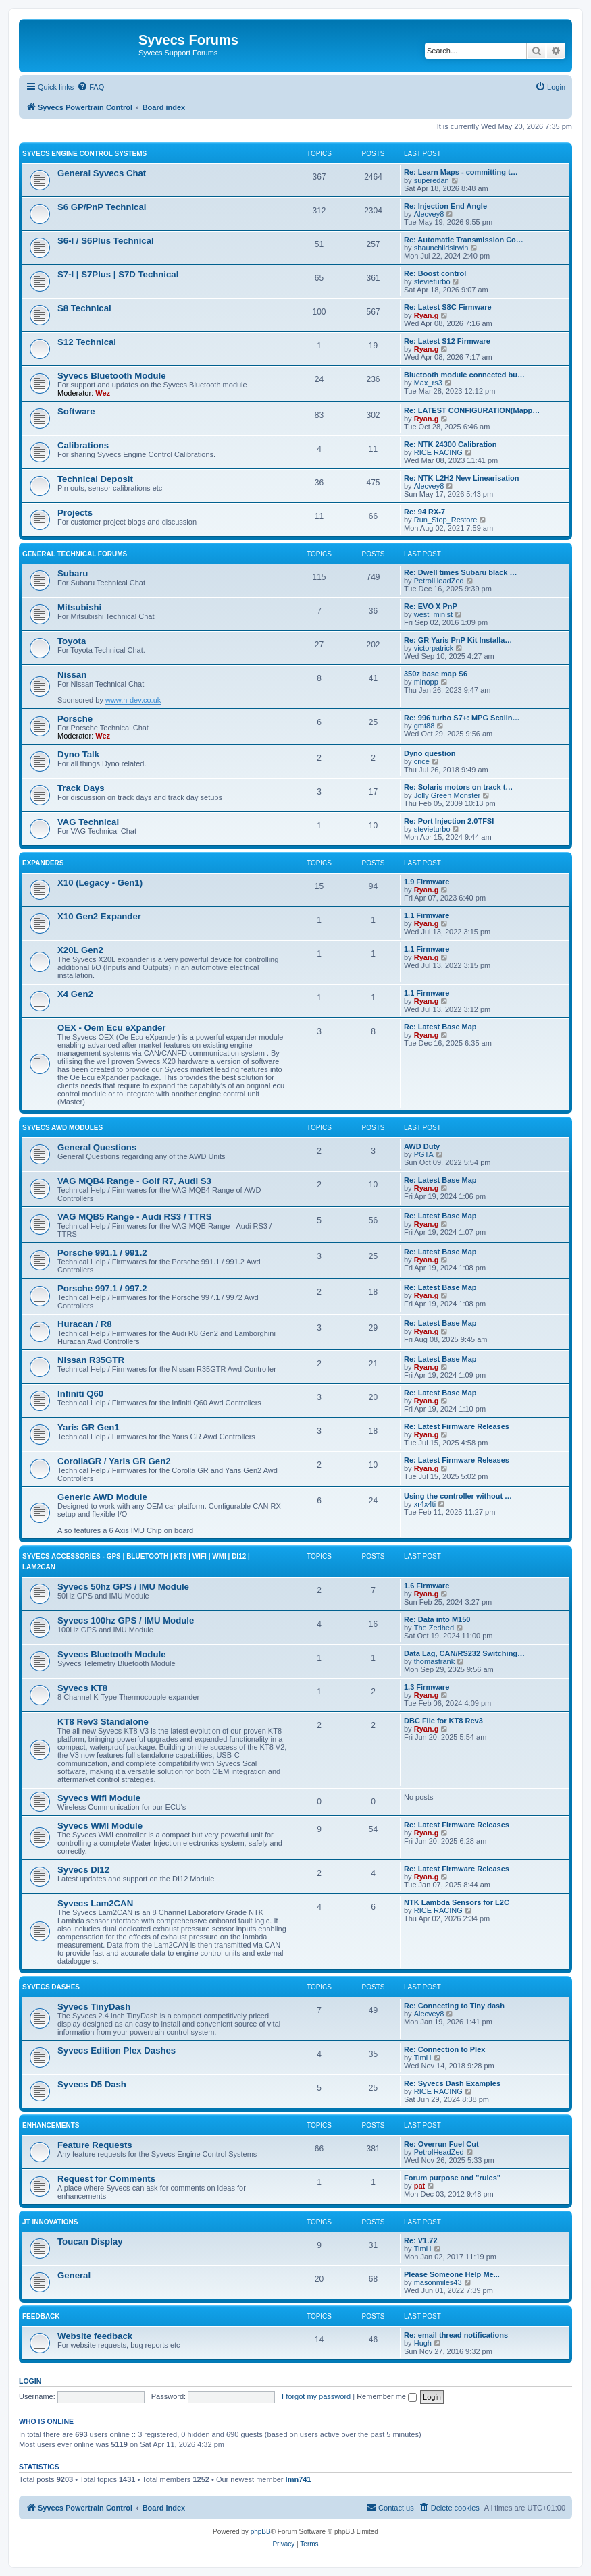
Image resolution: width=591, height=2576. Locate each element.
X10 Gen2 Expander (99, 916)
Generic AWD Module (102, 1497)
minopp (426, 682)
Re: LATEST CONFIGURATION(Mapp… (472, 410)
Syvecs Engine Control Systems (84, 153)
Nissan (71, 675)
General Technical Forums (74, 554)
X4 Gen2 (75, 994)
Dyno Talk (78, 754)
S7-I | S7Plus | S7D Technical (117, 274)
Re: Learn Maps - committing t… (461, 172)
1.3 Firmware (426, 1687)
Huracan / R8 (84, 1324)
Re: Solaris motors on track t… (458, 787)
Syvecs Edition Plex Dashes (116, 2050)
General (74, 2275)
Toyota (71, 641)
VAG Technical (88, 822)
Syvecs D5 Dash (91, 2084)
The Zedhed (434, 1628)
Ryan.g (426, 315)
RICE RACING (438, 452)
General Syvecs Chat (101, 173)
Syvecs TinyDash (93, 2007)
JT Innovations (50, 2222)
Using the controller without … (458, 1496)
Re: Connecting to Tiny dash (454, 2006)
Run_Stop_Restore (446, 520)
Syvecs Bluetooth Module (111, 376)
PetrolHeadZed (439, 580)
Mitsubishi (79, 607)
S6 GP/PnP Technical (101, 207)
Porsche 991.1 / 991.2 (102, 1252)
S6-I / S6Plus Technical (105, 241)
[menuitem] (90, 87)
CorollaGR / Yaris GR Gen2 (114, 1461)
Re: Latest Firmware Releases (456, 1426)
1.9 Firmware (426, 882)
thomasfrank (434, 1661)
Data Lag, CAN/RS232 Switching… (464, 1653)
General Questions (96, 1147)
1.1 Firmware (426, 915)
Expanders (43, 863)
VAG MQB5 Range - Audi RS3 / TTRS (134, 1217)
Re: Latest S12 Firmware (447, 341)
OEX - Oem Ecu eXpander (111, 1028)
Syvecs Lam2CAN (95, 1903)
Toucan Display (89, 2241)
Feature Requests (94, 2145)
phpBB (261, 2531)
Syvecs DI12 (83, 1869)
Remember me (387, 2396)
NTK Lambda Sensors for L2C (456, 1902)
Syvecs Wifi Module (98, 1798)
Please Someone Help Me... (452, 2274)
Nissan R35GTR (90, 1360)
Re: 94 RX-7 (424, 512)
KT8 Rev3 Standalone (103, 1722)
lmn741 (298, 2479)
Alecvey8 (429, 214)
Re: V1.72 (421, 2240)
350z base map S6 (435, 674)
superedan (431, 180)
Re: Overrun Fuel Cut (441, 2144)
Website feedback (94, 2336)
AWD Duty (422, 1146)
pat (420, 2186)
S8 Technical (84, 308)
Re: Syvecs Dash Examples (452, 2083)
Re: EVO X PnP (430, 606)
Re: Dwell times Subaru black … (460, 572)
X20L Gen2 (80, 950)
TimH (423, 2058)
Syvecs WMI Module (100, 1826)
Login (30, 2381)
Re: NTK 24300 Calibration (450, 444)
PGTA (424, 1154)
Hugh (423, 2343)
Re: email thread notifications (456, 2335)
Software (76, 411)
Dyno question (429, 753)
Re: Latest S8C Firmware (448, 307)
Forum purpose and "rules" (452, 2178)
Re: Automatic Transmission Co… (463, 240)
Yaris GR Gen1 (88, 1427)
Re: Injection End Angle (445, 206)
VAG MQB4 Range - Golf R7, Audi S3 (134, 1181)
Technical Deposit (95, 479)
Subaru (72, 573)
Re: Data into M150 (437, 1619)
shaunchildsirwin (441, 248)
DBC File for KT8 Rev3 (443, 1721)
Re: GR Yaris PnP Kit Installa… (458, 640)
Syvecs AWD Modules (62, 1127)
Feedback (41, 2316)
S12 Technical (86, 342)
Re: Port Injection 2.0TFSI (449, 821)
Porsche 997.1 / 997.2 (102, 1288)
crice (422, 761)
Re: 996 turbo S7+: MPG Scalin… (461, 718)
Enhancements (50, 2125)
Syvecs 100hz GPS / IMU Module (125, 1620)
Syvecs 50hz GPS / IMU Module (123, 1587)
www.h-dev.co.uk (133, 700)
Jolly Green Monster (447, 795)
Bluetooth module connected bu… (464, 375)
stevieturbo (432, 281)
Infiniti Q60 (80, 1394)
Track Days (81, 788)
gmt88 (424, 726)
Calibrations (83, 445)
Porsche (75, 719)
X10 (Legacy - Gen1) (100, 883)
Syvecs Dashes (51, 1987)
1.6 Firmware (426, 1586)
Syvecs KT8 (82, 1688)
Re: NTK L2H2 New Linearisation (461, 478)
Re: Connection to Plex (444, 2049)
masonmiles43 (438, 2282)
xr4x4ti (425, 1504)
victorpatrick (434, 648)
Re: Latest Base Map (440, 1027)
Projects (75, 513)
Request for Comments (106, 2179)
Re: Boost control (435, 273)
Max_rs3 (428, 383)
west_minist (433, 614)
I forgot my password (316, 2396)
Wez (102, 393)
